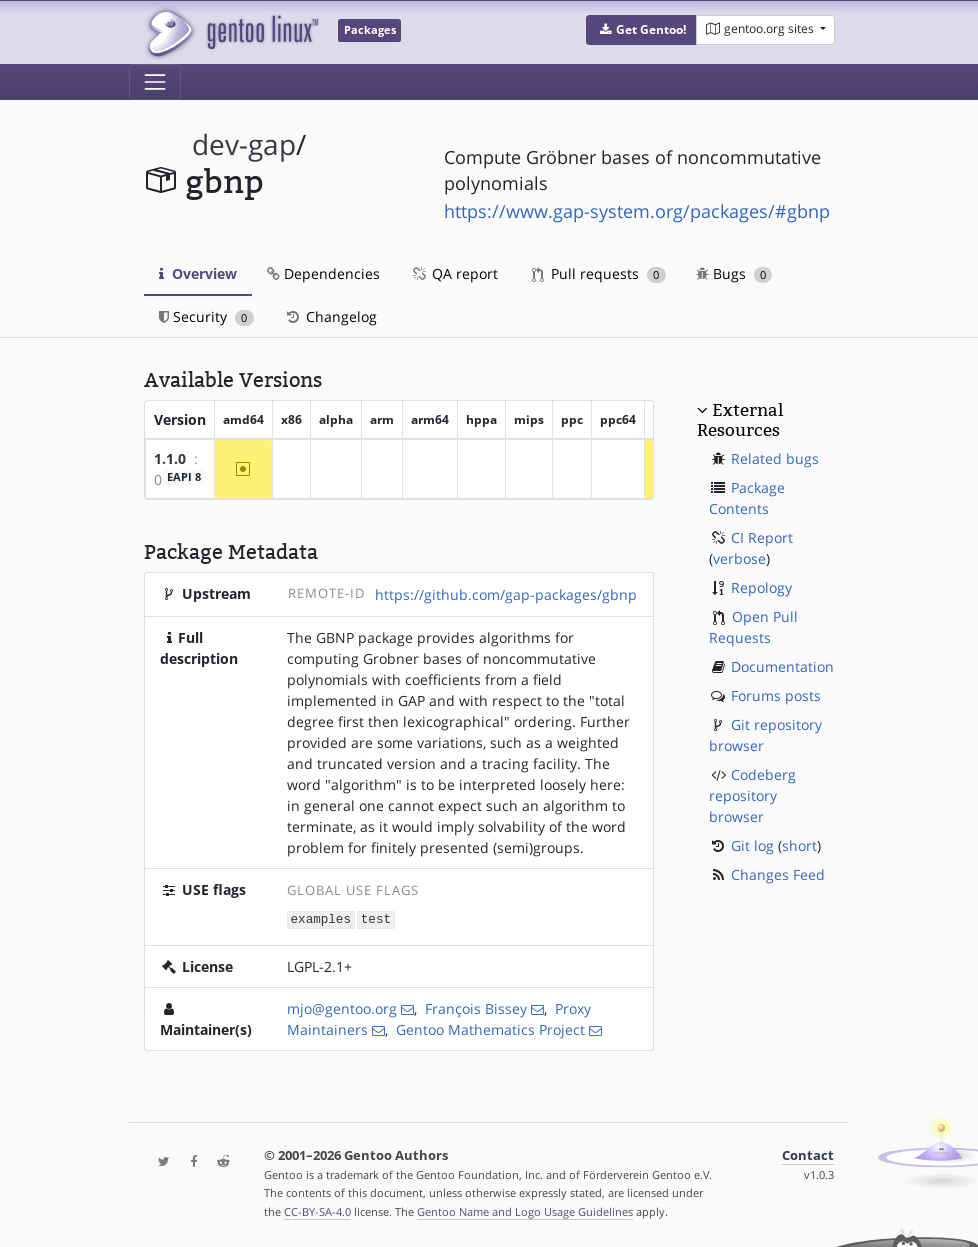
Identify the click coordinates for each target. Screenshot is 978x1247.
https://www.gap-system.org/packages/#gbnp (637, 211)
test (376, 918)
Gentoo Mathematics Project (490, 1028)
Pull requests (599, 273)
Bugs (734, 273)
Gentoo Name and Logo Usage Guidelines (525, 1210)
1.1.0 (170, 458)
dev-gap (244, 144)
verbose (739, 558)
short (799, 845)
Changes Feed (778, 874)
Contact (808, 1154)
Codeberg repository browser (752, 795)
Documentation (782, 666)
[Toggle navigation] (155, 82)
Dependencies (323, 273)
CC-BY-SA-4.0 (317, 1210)
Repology (761, 587)
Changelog (330, 316)
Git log (752, 845)
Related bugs (775, 458)
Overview (198, 273)
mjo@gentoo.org (342, 1007)
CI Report (762, 537)
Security (206, 316)
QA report (454, 273)
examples (321, 918)
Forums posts (776, 695)
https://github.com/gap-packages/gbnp (506, 594)
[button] (641, 30)
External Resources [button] (740, 420)
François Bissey (476, 1007)
